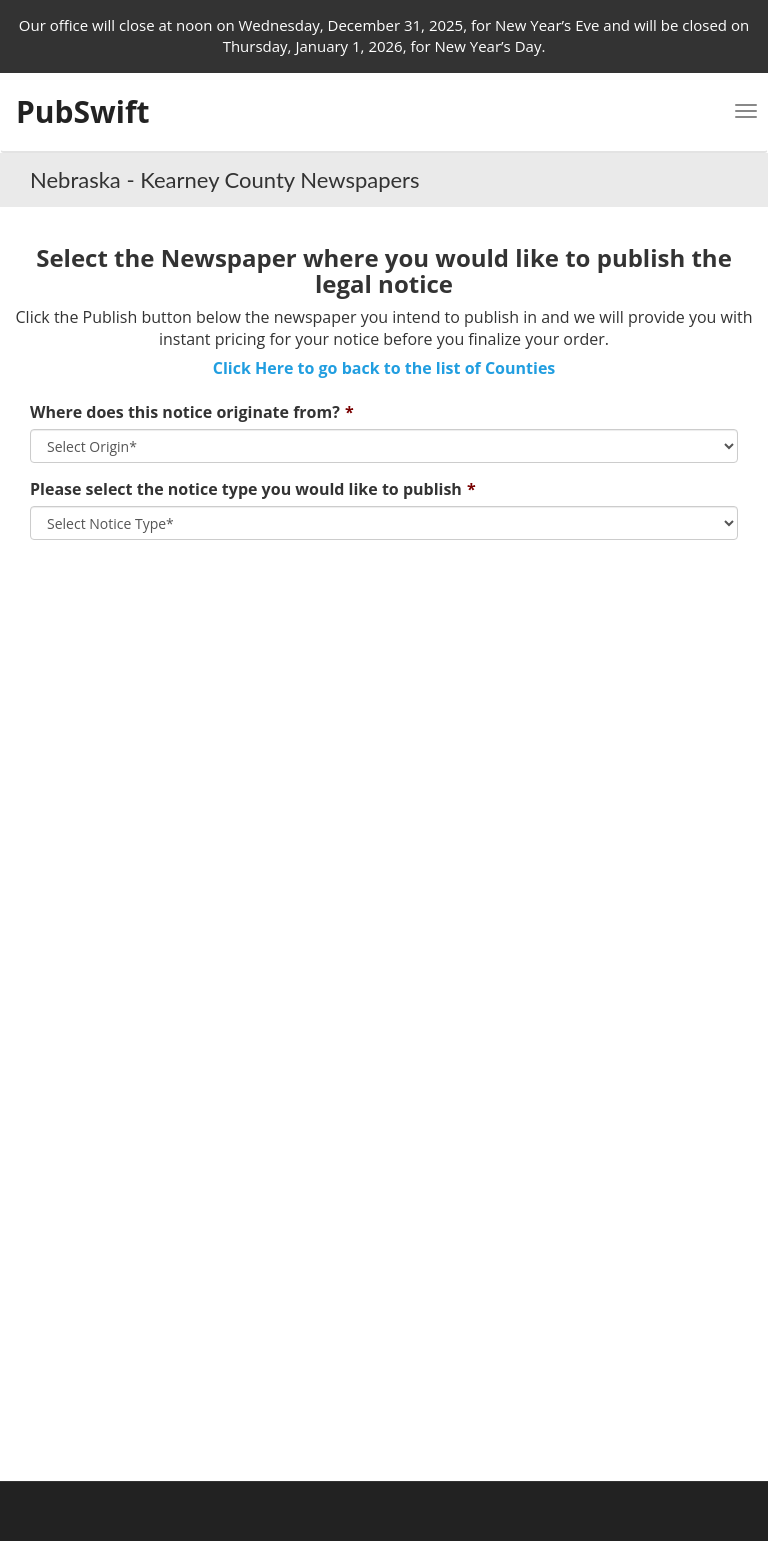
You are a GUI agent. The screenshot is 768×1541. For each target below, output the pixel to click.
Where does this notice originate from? (185, 412)
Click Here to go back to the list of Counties (384, 368)
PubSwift (83, 111)
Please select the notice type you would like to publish (246, 489)
